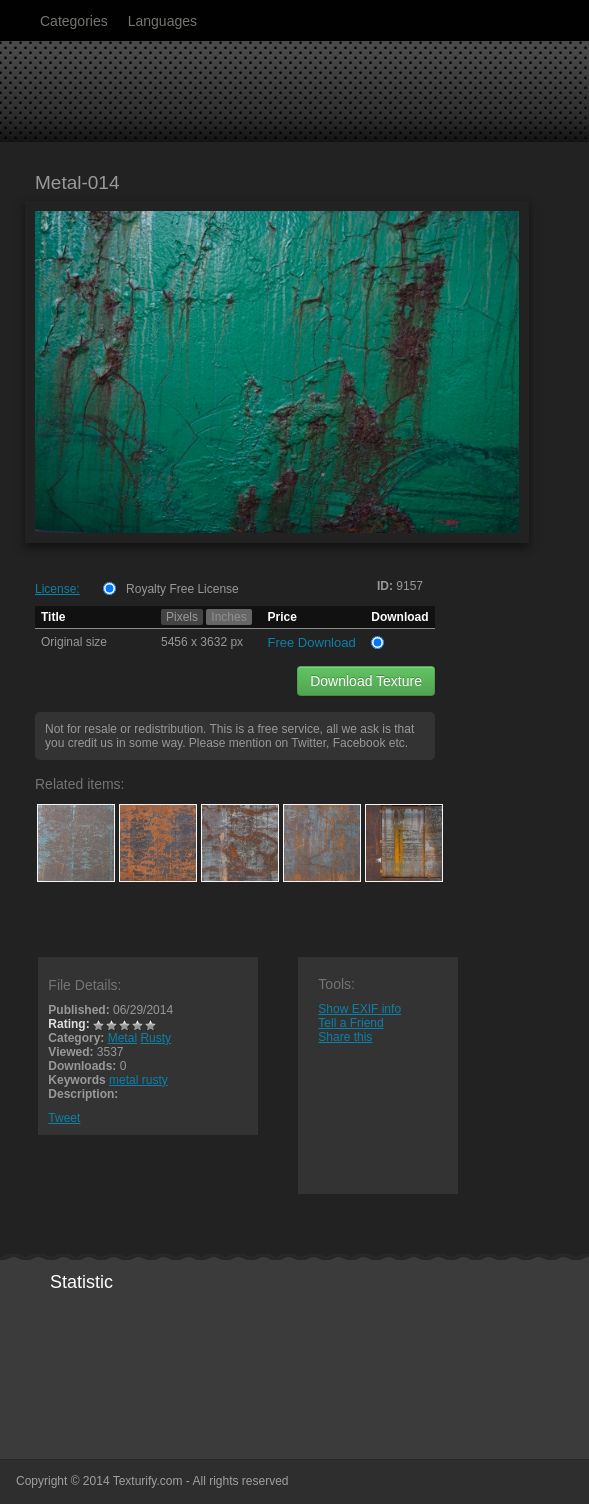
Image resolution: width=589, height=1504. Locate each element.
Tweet (64, 1118)
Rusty (155, 1038)
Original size (74, 642)
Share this (345, 1037)
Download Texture (366, 681)
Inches (228, 617)
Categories (74, 21)
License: (57, 589)
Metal (122, 1038)
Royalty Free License (182, 589)
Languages (162, 21)
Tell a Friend (350, 1023)
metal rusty (138, 1080)
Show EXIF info (359, 1009)
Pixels (182, 617)
